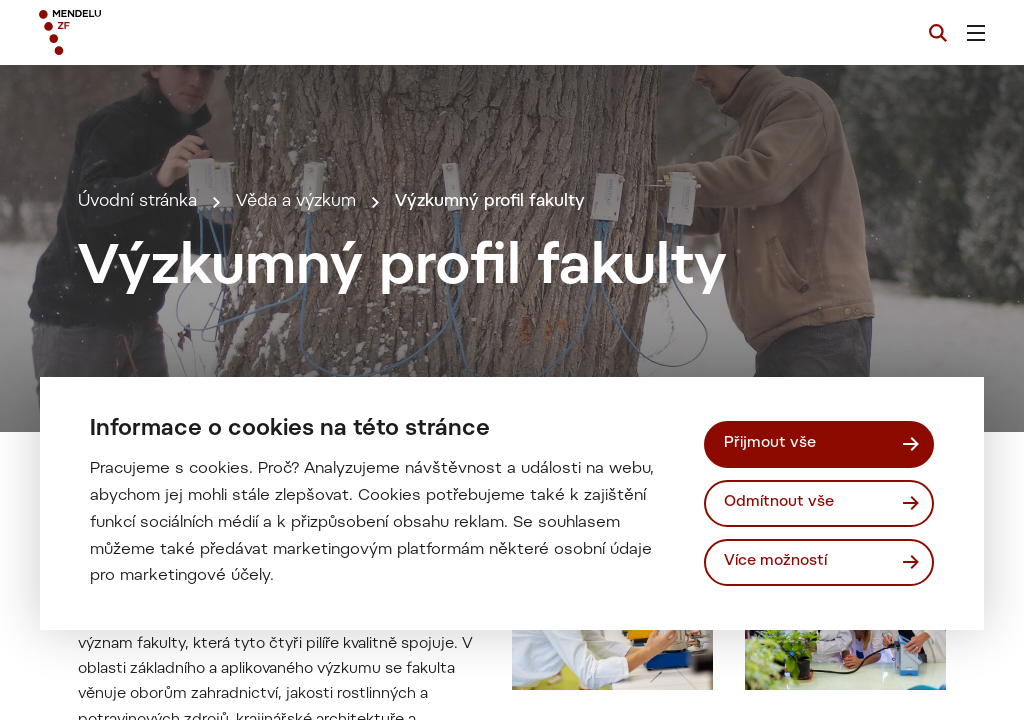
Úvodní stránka (137, 202)
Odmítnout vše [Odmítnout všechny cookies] (779, 502)
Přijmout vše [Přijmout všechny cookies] (770, 443)
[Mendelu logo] (148, 32)
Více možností (775, 561)
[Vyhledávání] (938, 33)
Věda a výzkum (296, 202)
